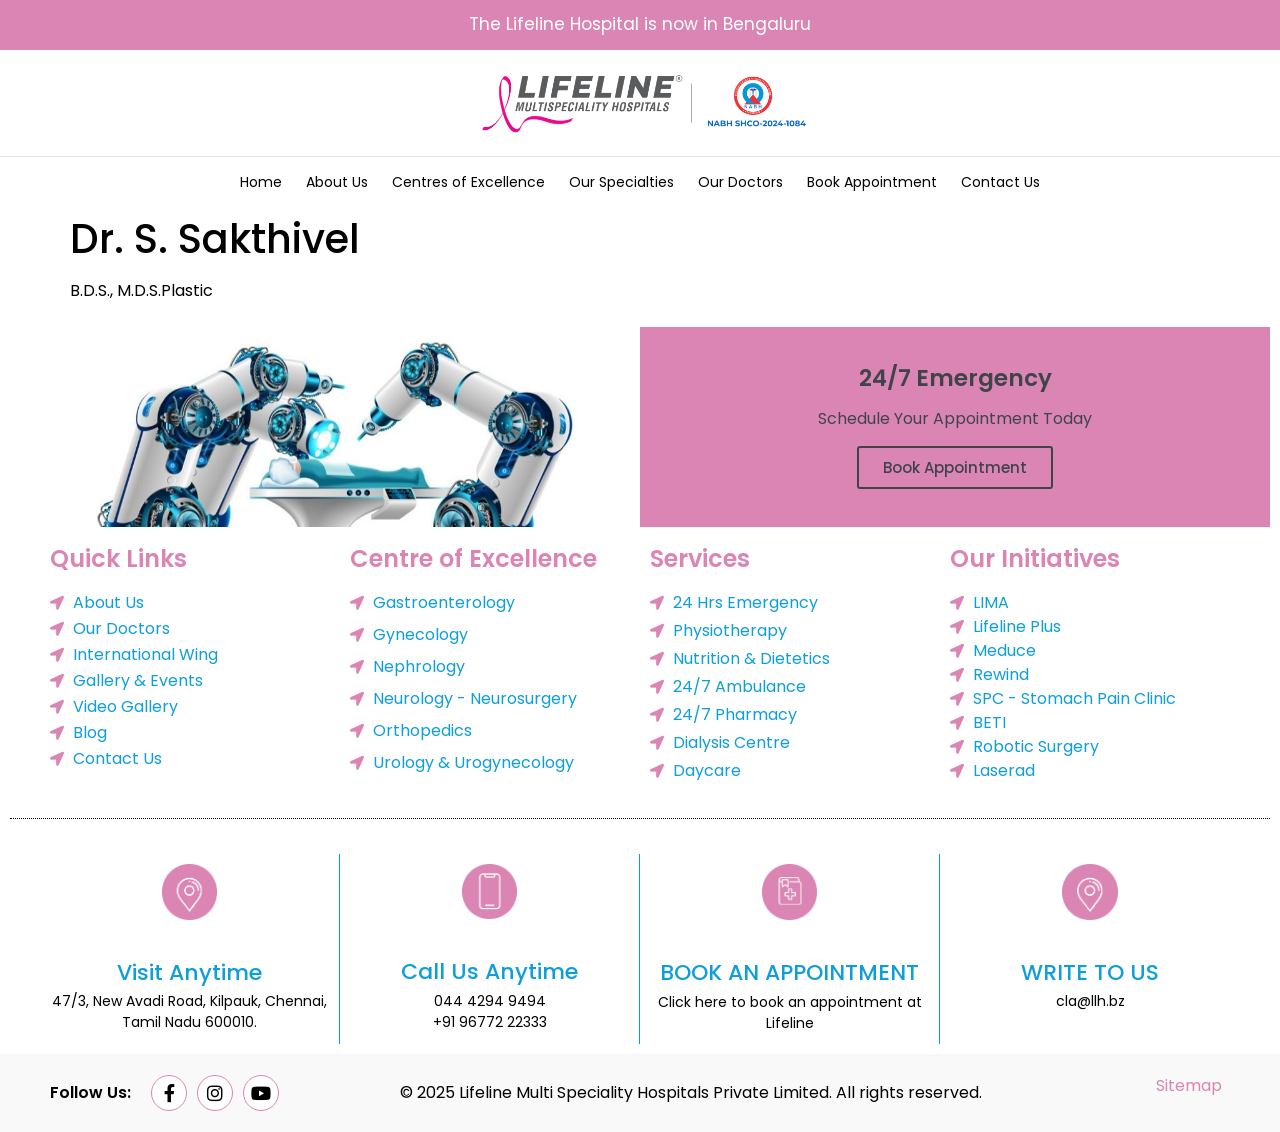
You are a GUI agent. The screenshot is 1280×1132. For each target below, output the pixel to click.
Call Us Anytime (489, 971)
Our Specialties (621, 182)
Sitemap (1189, 1085)
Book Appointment (872, 182)
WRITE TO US (1090, 972)
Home (261, 182)
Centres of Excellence (468, 182)
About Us (337, 182)
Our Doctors (740, 182)
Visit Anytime (189, 972)
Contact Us (1000, 182)
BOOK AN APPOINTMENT (789, 972)
